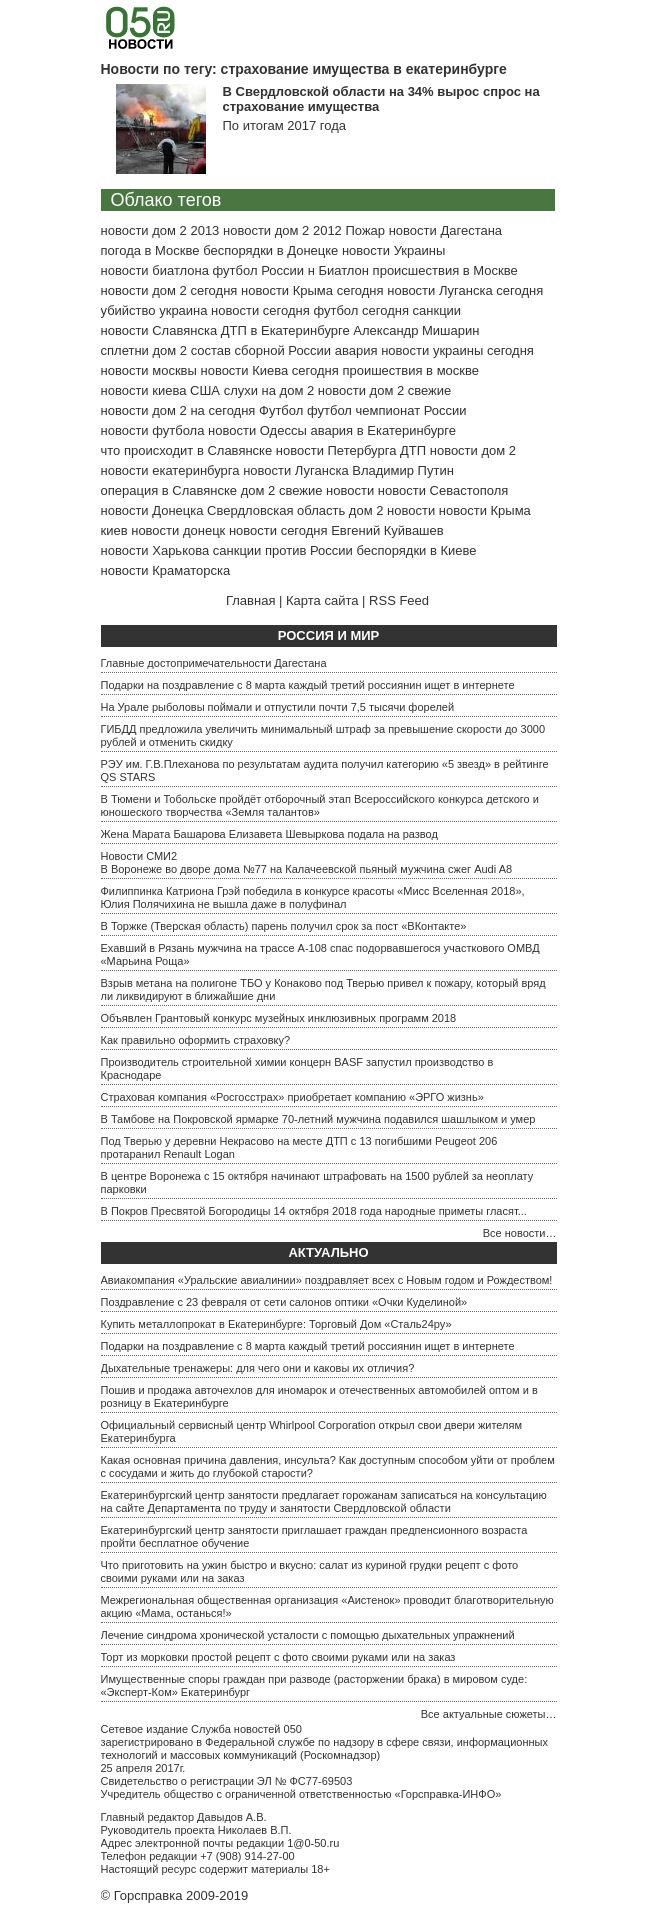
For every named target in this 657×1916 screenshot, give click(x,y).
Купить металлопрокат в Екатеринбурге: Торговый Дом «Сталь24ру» (276, 1324)
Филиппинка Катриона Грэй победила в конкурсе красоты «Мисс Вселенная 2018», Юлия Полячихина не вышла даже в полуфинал (313, 897)
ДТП (413, 450)
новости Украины (393, 250)
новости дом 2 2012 (282, 230)
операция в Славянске (169, 490)
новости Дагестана (445, 230)
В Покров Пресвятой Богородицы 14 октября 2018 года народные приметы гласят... (314, 1211)
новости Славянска (159, 330)
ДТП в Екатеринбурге (285, 330)
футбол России (258, 270)
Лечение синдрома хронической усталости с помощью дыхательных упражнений (308, 1635)
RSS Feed (399, 600)
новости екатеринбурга (170, 470)
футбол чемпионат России (387, 410)
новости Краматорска (166, 570)
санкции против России (283, 550)
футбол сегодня (361, 310)
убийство (128, 310)
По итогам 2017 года (284, 125)
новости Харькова (155, 550)
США (205, 390)
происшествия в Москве (445, 270)
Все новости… (520, 1233)
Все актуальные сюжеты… (489, 1714)
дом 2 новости (392, 510)
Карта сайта (322, 600)
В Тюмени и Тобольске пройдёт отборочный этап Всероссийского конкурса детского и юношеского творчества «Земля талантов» (320, 805)
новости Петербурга (336, 450)
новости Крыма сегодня (312, 290)
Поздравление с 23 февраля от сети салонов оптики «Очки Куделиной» (284, 1302)
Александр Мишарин (416, 330)
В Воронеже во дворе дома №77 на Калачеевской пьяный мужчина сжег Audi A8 (307, 869)
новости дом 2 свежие (384, 390)
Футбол (281, 410)
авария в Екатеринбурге (383, 430)
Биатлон (343, 270)
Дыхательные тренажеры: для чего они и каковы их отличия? (258, 1368)
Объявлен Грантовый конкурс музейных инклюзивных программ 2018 (279, 1018)
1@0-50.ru (313, 1843)
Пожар (365, 230)
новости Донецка (152, 510)
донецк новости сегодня (255, 530)
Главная (250, 600)
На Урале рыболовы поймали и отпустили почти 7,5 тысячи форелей (278, 707)
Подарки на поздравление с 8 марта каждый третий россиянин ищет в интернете (308, 685)
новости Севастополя (443, 490)
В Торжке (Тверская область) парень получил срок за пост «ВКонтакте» (284, 926)
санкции (437, 310)
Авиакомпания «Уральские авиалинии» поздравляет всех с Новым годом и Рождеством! (327, 1280)
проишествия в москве (410, 370)
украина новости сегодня (234, 310)
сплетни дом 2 (144, 350)
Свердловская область (276, 510)
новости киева (144, 390)
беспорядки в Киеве (416, 550)
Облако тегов (166, 200)
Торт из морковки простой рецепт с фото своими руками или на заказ (278, 1657)
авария (356, 350)
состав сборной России (261, 350)
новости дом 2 (473, 450)
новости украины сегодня (457, 350)
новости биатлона (155, 270)
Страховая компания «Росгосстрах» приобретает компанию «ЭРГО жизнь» (292, 1097)
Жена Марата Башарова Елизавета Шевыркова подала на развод (269, 834)
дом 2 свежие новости (307, 490)
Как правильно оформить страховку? (196, 1040)
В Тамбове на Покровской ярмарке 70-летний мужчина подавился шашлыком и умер (318, 1119)
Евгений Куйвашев (387, 530)
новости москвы (149, 370)
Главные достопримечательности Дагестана (214, 663)
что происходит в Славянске (187, 450)
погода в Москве (150, 250)
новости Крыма (485, 510)
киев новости (140, 530)
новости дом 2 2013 (160, 230)
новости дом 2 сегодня (169, 290)
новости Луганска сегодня (465, 290)
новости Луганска (295, 470)
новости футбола (153, 430)
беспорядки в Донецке (270, 250)
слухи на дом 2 (269, 390)
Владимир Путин (403, 470)
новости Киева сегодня (269, 370)
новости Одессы (257, 430)
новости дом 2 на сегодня (178, 410)
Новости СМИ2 (139, 856)
